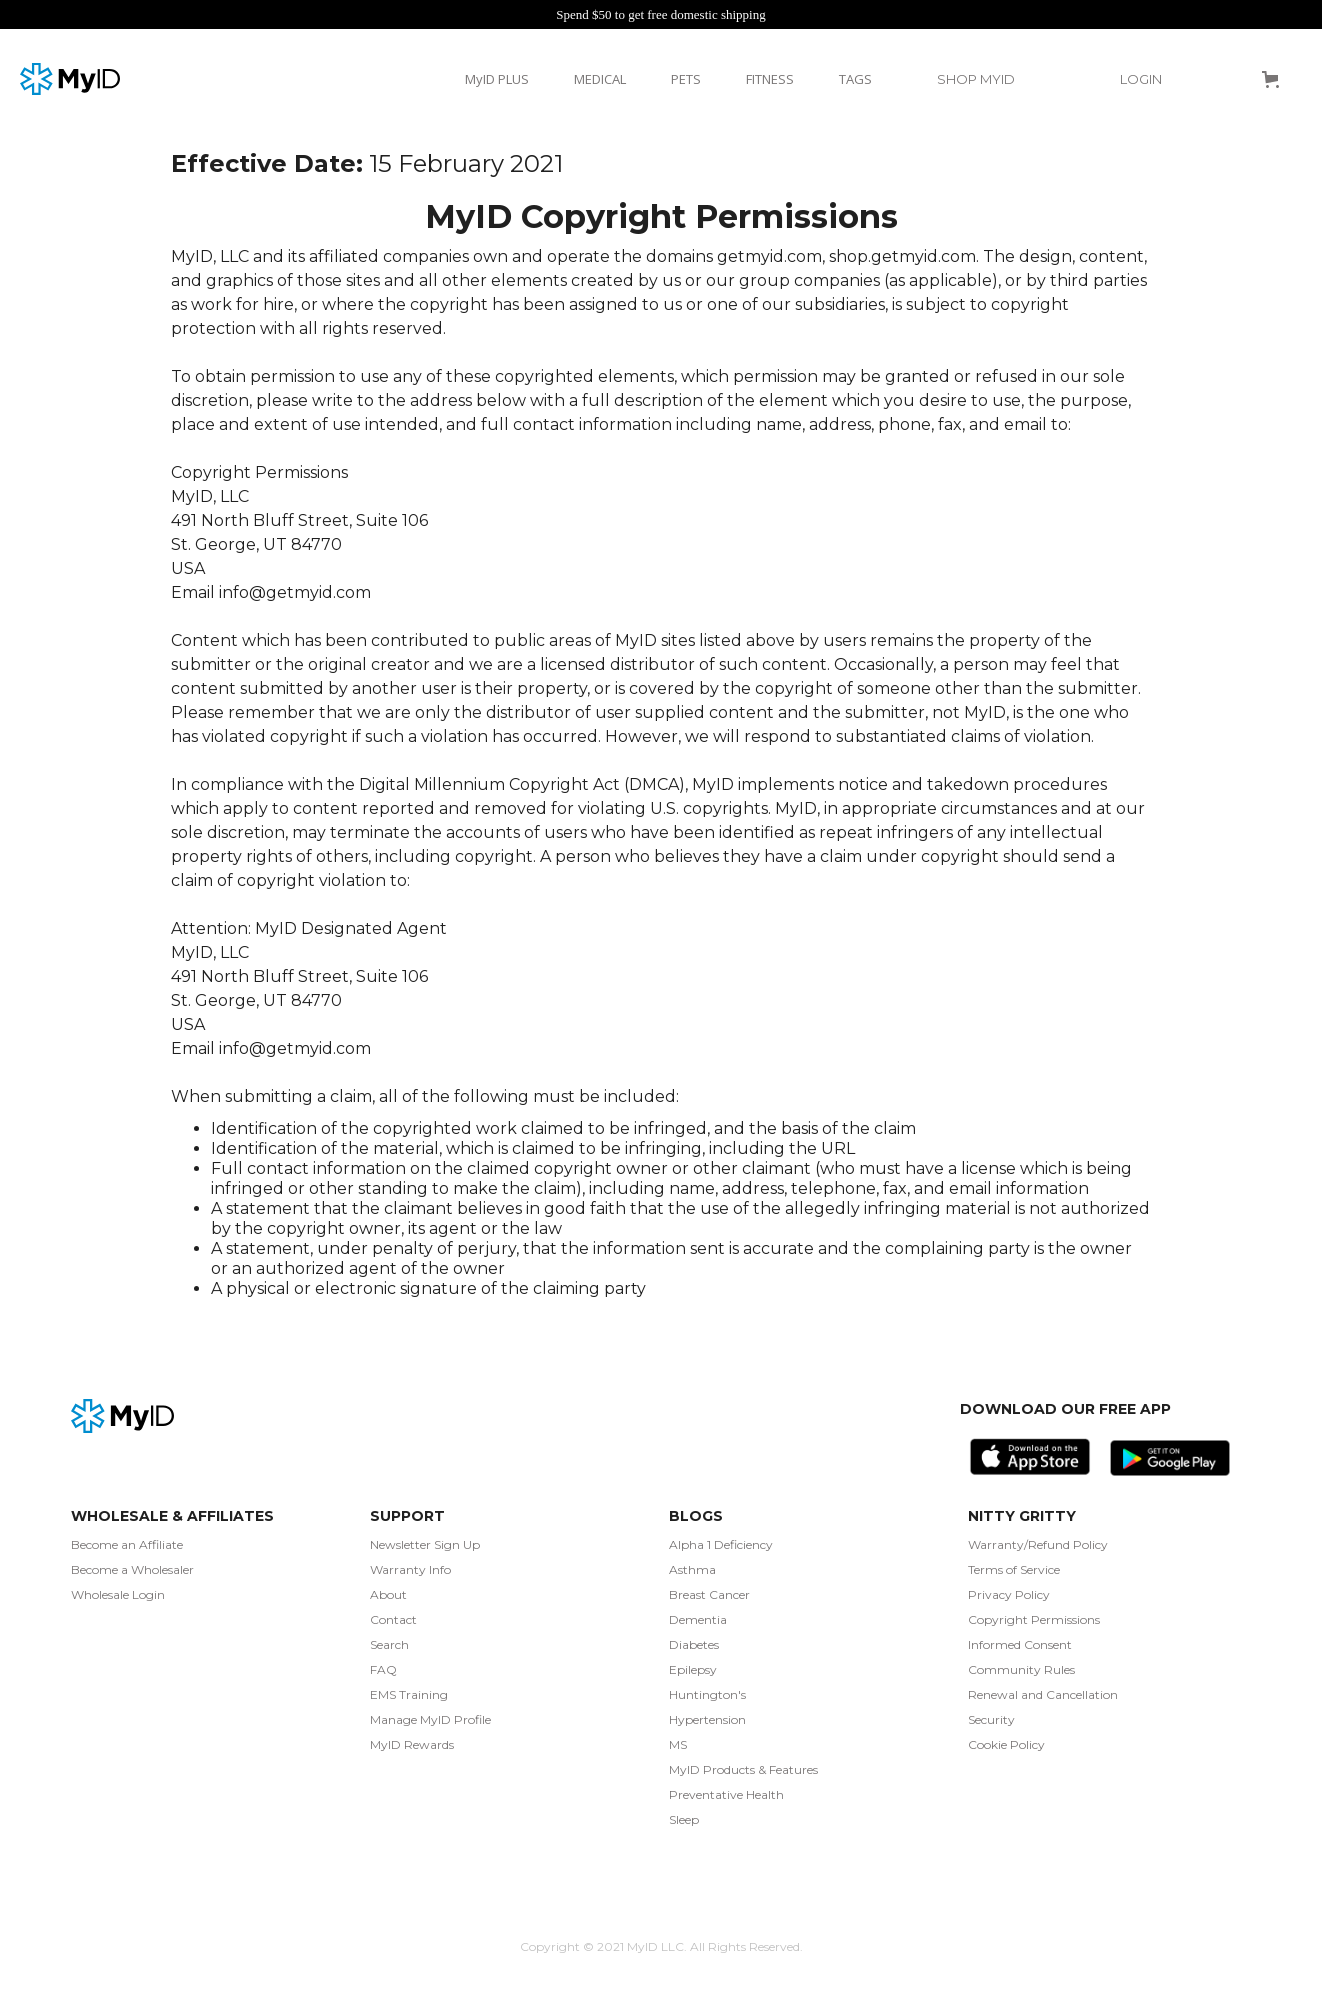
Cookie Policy (1006, 1744)
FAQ (383, 1669)
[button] (986, 79)
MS (678, 1744)
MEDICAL (600, 79)
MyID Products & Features (743, 1769)
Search (389, 1644)
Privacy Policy (1009, 1594)
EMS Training (409, 1694)
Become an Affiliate (127, 1544)
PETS (686, 79)
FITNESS (770, 79)
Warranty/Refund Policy (1038, 1544)
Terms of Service (1014, 1569)
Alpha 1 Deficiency (721, 1544)
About (388, 1594)
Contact (393, 1619)
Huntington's (707, 1694)
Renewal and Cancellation (1043, 1694)
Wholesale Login (118, 1594)
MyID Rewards (412, 1744)
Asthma (692, 1569)
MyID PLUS (497, 79)
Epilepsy (693, 1669)
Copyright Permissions (1034, 1619)
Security (991, 1719)
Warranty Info (410, 1569)
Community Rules (1021, 1669)
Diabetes (694, 1644)
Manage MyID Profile (430, 1719)
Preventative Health (726, 1794)
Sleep (684, 1819)
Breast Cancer (709, 1594)
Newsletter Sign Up (425, 1544)
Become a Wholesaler (132, 1569)
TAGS (855, 79)
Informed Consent (1020, 1644)
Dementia (698, 1619)
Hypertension (707, 1719)
